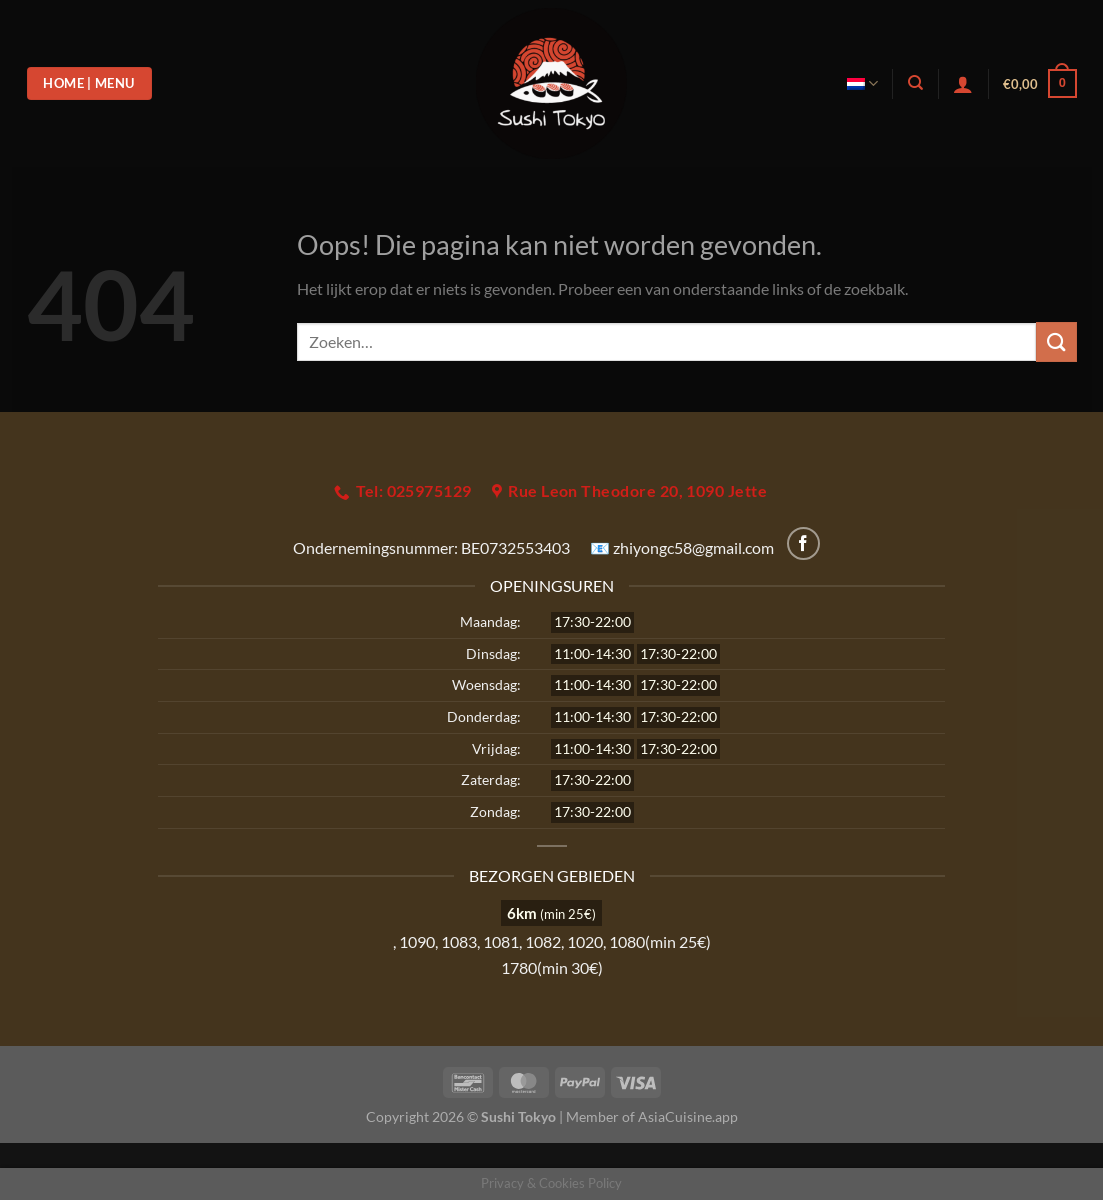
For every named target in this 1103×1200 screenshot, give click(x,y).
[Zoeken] (915, 83)
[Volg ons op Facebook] (803, 543)
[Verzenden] (1056, 341)
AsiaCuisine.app (688, 1116)
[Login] (963, 84)
